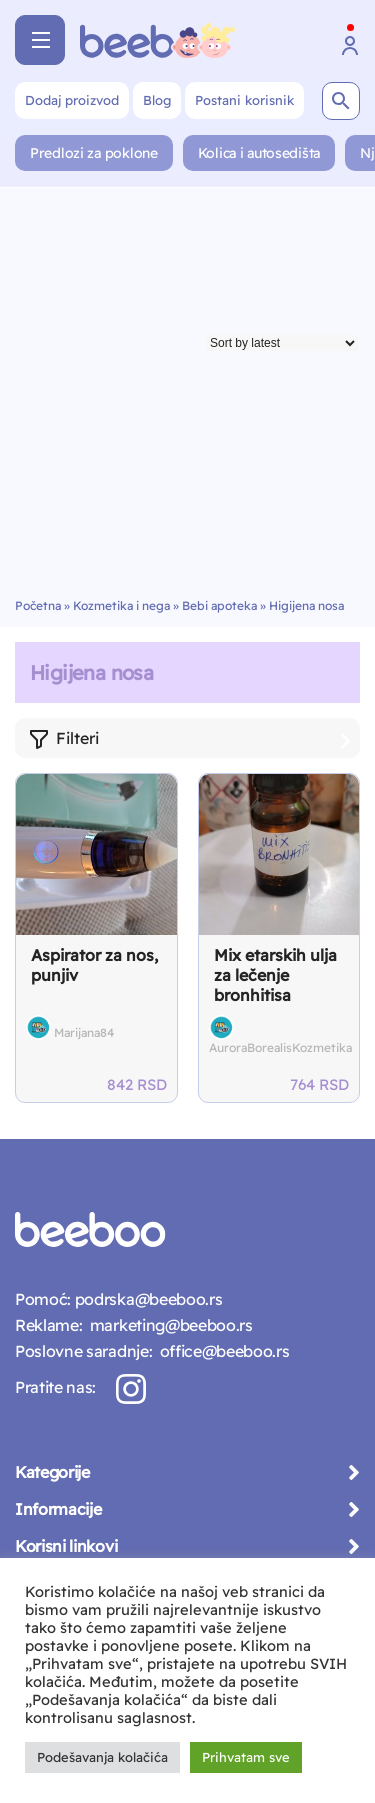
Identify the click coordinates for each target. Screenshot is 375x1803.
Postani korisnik (244, 100)
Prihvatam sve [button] (246, 1757)
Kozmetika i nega (121, 605)
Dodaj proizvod (72, 100)
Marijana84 (84, 1032)
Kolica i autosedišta (259, 153)
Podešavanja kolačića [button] (102, 1757)
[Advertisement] (187, 400)
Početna (38, 605)
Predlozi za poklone (94, 153)
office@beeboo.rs (220, 1351)
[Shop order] (282, 343)
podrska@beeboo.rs (146, 1299)
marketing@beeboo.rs (167, 1325)
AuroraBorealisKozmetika (280, 1047)
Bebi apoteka (219, 605)
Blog (157, 100)
